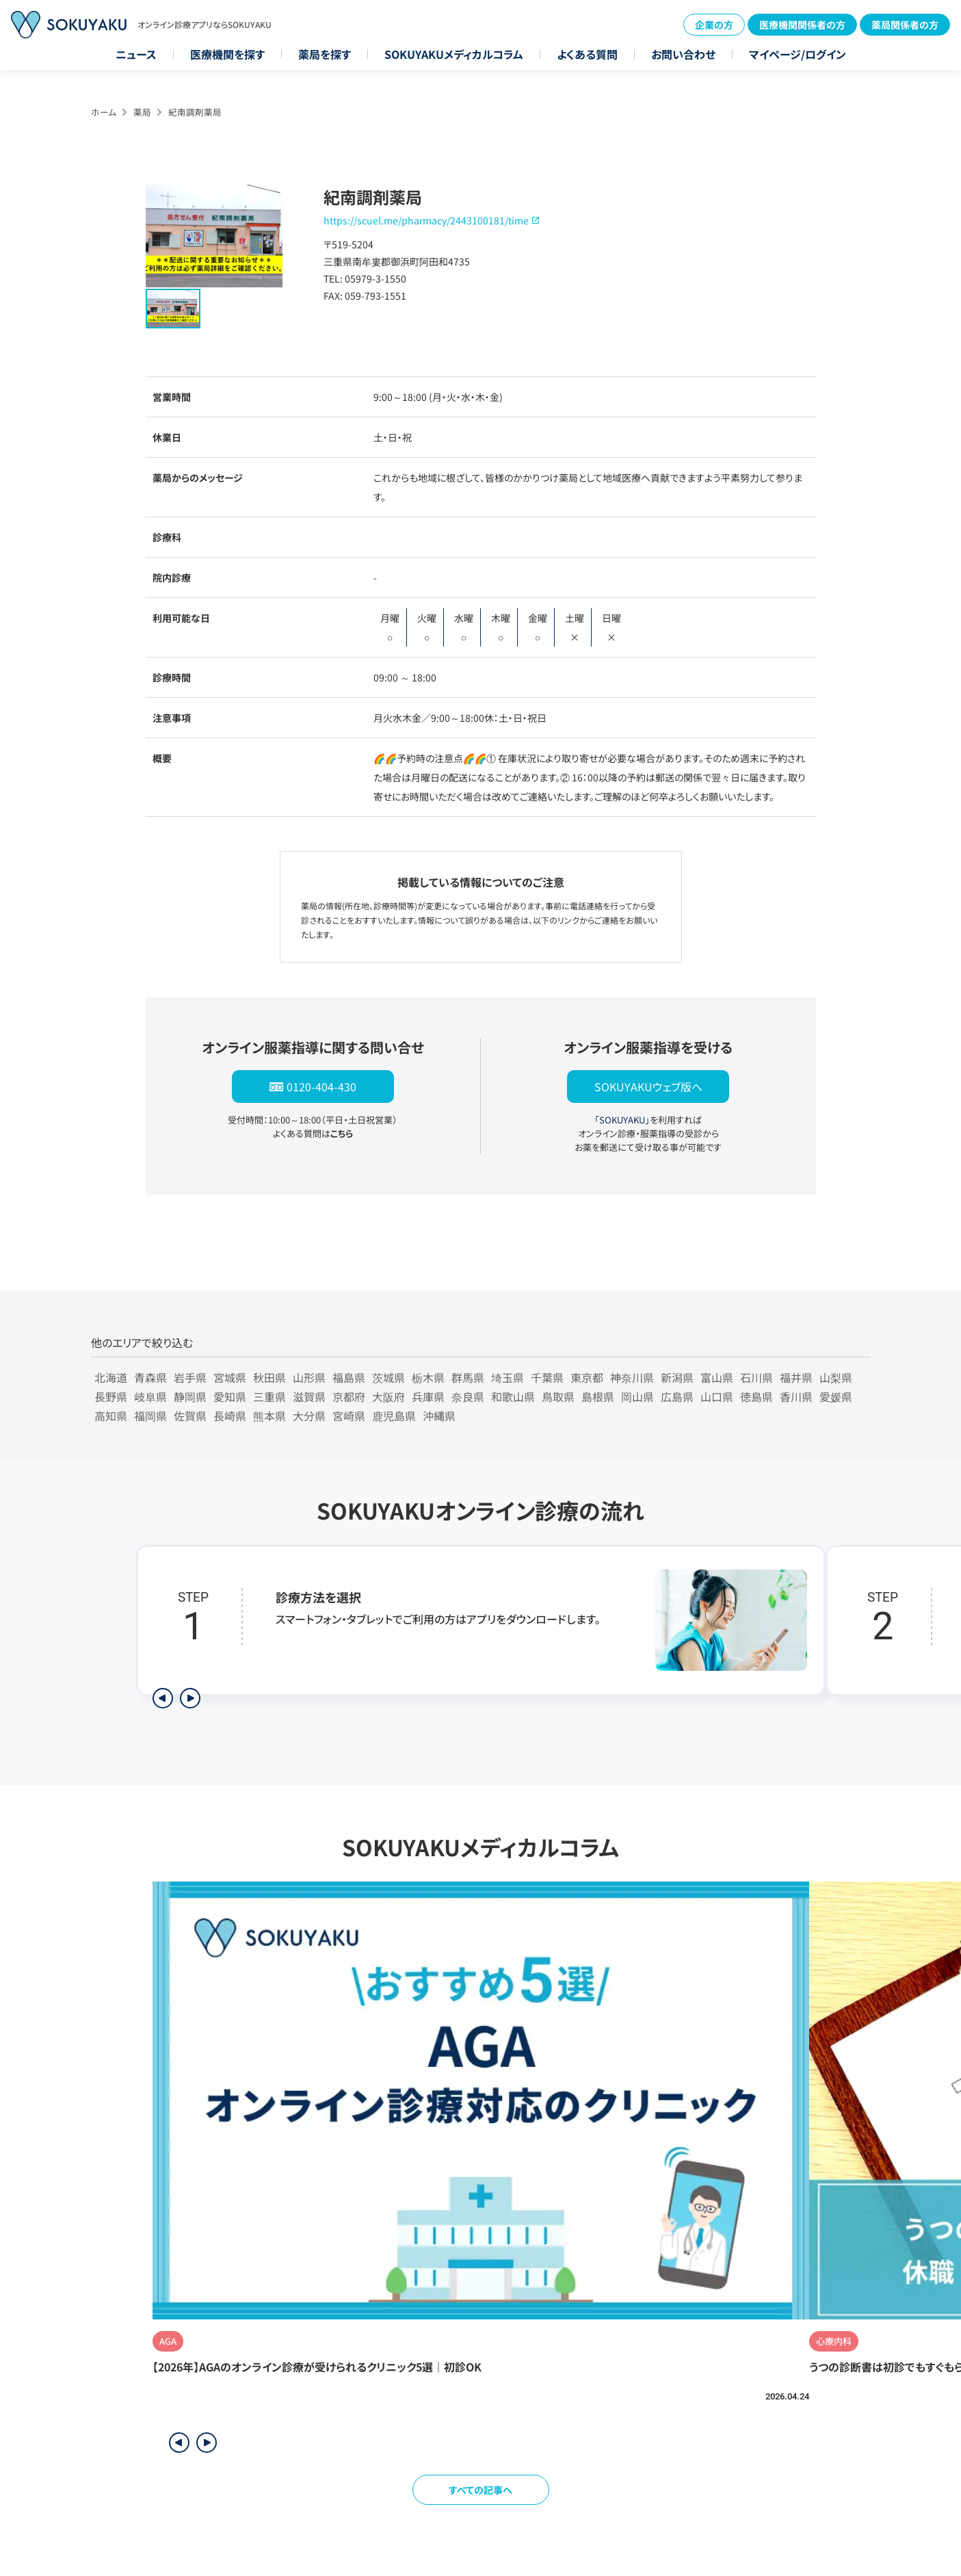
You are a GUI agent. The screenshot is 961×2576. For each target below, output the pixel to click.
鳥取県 (558, 1396)
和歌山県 (513, 1396)
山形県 (309, 1377)
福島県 (348, 1377)
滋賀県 (309, 1396)
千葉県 (547, 1377)
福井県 (796, 1377)
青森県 (150, 1377)
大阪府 (388, 1396)
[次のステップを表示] (190, 1698)
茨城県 (388, 1377)
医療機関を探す (227, 54)
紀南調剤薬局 (195, 111)
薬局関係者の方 (904, 24)
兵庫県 (428, 1396)
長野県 (110, 1396)
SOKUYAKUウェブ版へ (648, 1086)
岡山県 (637, 1396)
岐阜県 (150, 1396)
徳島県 (756, 1396)
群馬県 (467, 1377)
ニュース (136, 54)
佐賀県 (190, 1415)
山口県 (716, 1396)
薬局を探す (324, 54)
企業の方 (714, 24)
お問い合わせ (683, 54)
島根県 (597, 1396)
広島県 (677, 1396)
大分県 (309, 1415)
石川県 (756, 1377)
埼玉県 (507, 1377)
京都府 (348, 1396)
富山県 (716, 1377)
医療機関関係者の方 (802, 24)
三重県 (269, 1396)
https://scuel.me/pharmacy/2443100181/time (426, 220)
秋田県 (269, 1377)
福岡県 (150, 1415)
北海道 (110, 1377)
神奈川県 (632, 1377)
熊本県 (269, 1415)
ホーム (103, 111)
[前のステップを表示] (163, 1698)
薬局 (142, 111)
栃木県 (428, 1377)
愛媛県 (835, 1396)
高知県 (110, 1415)
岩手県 (190, 1377)
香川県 (796, 1396)
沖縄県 (439, 1415)
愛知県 (229, 1396)
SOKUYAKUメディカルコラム (453, 54)
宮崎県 (348, 1415)
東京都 (586, 1377)
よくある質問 (587, 54)
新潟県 (677, 1377)
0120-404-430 (321, 1086)
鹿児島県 (394, 1415)
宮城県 (229, 1377)
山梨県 (835, 1377)
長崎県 (229, 1415)
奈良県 (467, 1396)
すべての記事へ (480, 2490)
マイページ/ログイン (797, 54)
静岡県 (190, 1396)
